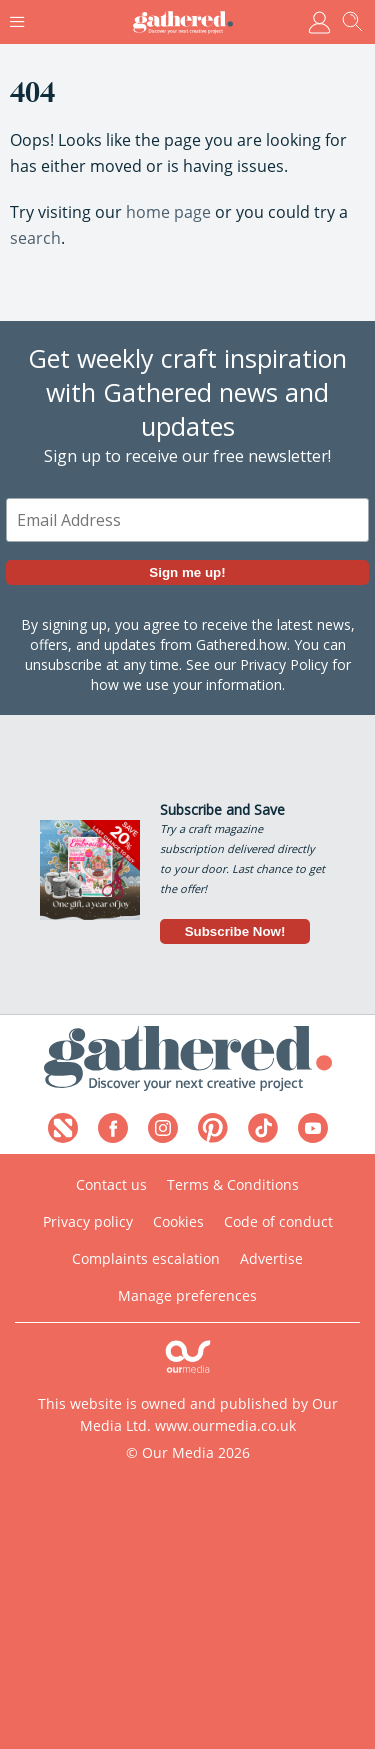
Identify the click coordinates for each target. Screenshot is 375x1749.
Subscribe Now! (235, 931)
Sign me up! (187, 573)
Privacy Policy (284, 665)
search (35, 238)
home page (168, 212)
